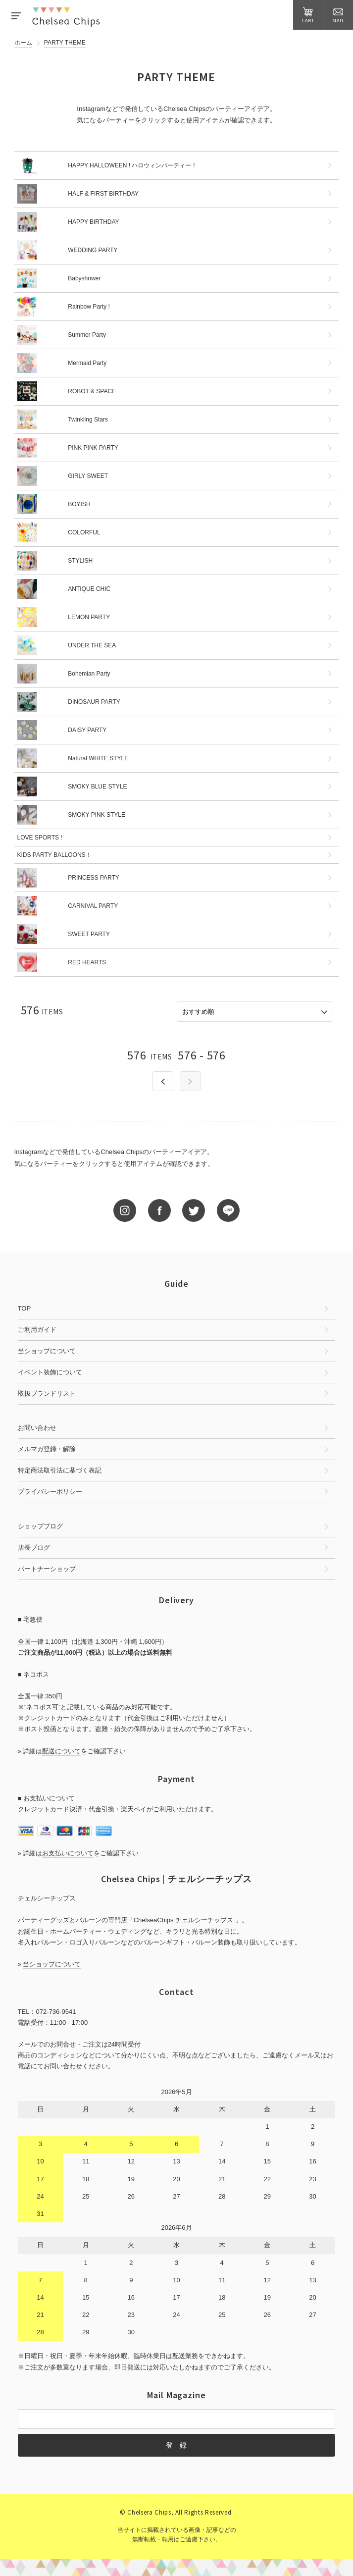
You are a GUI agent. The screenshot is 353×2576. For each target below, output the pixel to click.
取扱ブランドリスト (47, 1393)
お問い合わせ (37, 1427)
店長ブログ (34, 1547)
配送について (61, 1751)
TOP (24, 1308)
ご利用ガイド (37, 1329)
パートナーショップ (47, 1569)
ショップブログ (40, 1526)
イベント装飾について (50, 1372)
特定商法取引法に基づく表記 (59, 1470)
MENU (16, 16)
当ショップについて (47, 1351)
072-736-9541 (56, 2011)
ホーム (23, 43)
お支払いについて (68, 1853)
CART (308, 15)
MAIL (338, 15)
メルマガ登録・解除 (47, 1449)
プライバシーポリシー (50, 1491)
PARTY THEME (65, 43)
